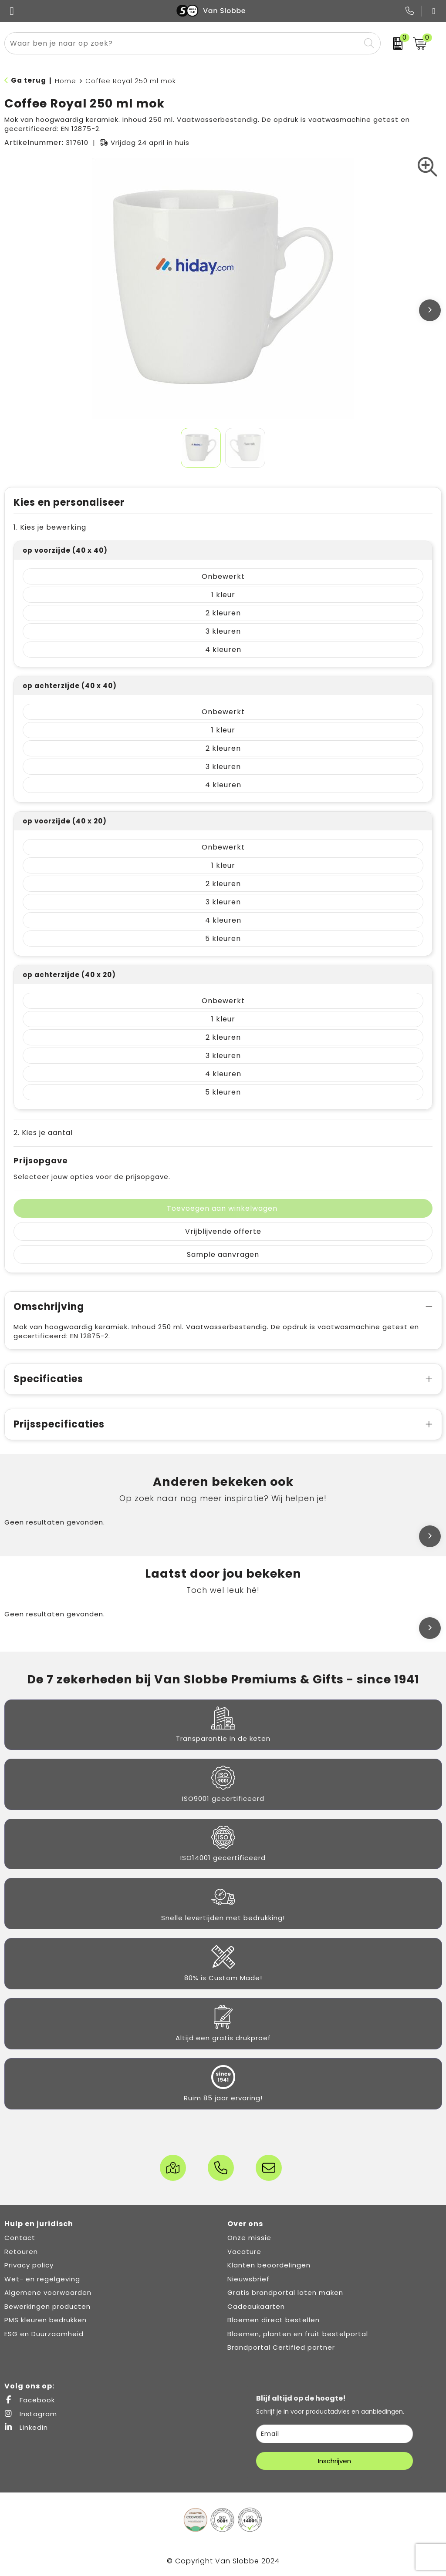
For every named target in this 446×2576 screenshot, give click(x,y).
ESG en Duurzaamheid (44, 2333)
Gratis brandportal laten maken (285, 2292)
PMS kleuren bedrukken (45, 2319)
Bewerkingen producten (47, 2306)
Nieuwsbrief (248, 2279)
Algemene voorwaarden (47, 2292)
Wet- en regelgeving (42, 2279)
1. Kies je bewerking (50, 527)
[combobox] (182, 43)
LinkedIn (26, 2427)
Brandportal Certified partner (281, 2347)
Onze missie (249, 2237)
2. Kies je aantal (43, 1132)
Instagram (30, 2413)
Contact (19, 2237)
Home (65, 80)
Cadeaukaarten (256, 2306)
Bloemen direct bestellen (273, 2319)
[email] (334, 2434)
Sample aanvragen (223, 1254)
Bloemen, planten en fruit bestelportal (297, 2333)
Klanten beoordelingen (269, 2265)
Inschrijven (334, 2460)
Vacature (244, 2251)
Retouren (21, 2251)
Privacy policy (29, 2265)
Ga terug (28, 80)
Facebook (29, 2400)
